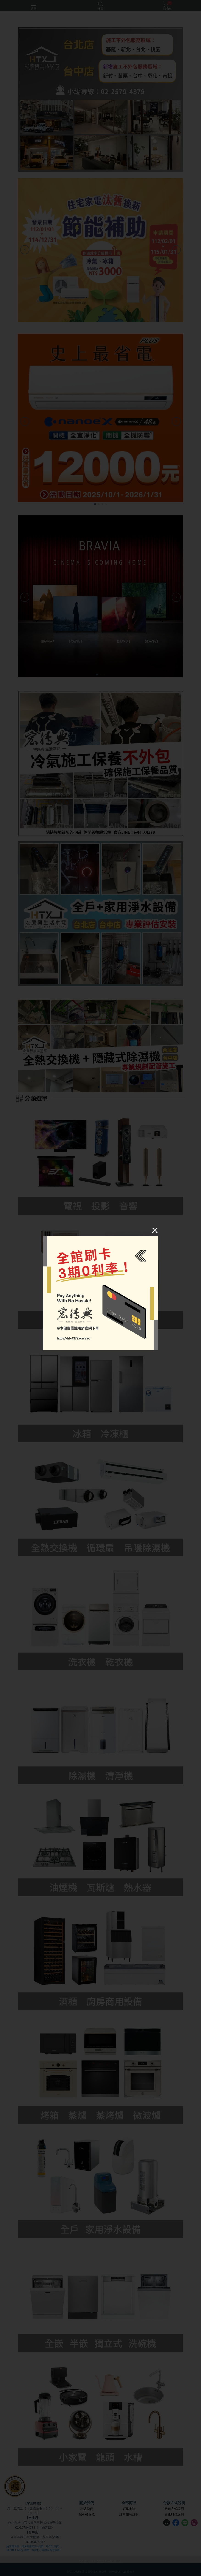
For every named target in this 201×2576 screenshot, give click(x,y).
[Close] (154, 1230)
